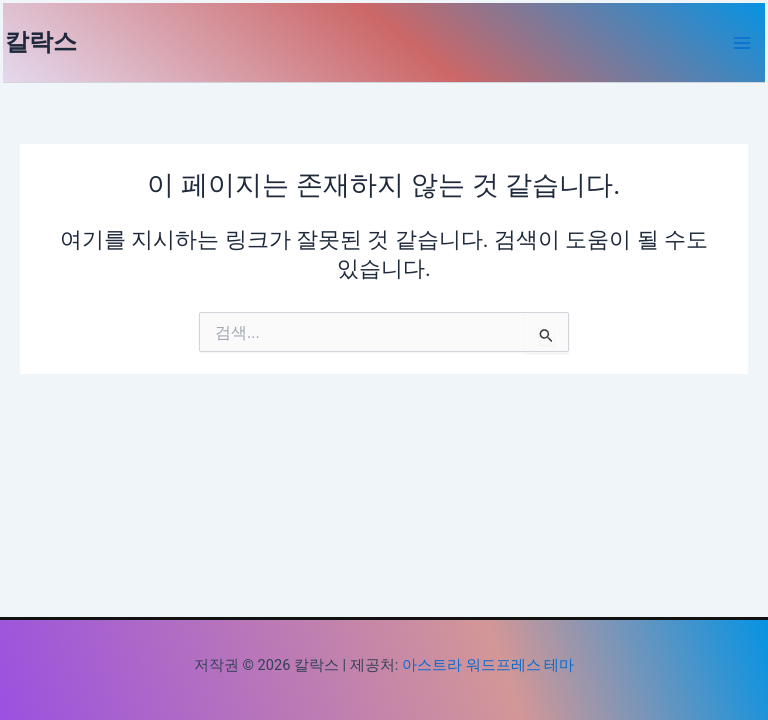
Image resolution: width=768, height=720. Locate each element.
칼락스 (41, 42)
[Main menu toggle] (742, 43)
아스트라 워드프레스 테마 (488, 665)
